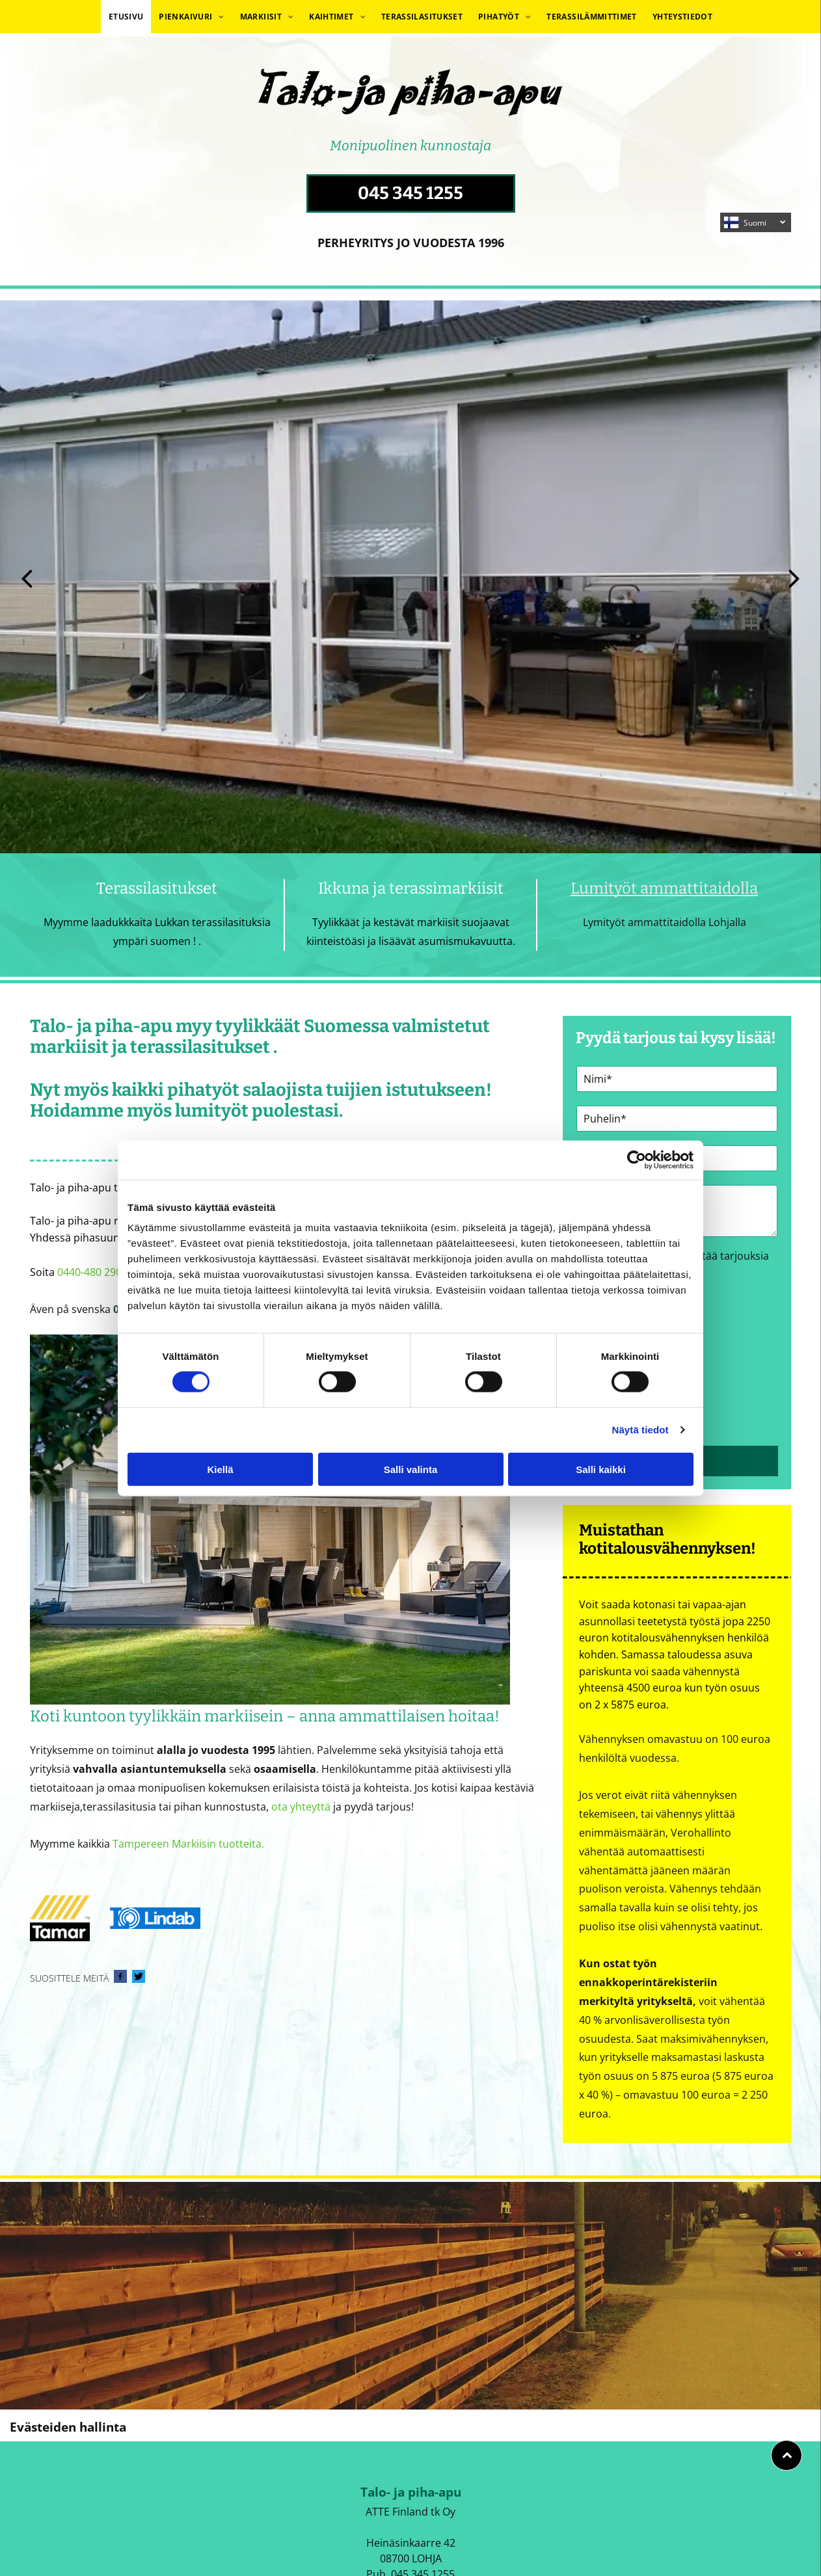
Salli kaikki (601, 1468)
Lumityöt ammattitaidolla (664, 888)
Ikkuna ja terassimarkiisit (411, 888)
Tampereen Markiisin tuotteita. (188, 1844)
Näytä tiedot (640, 1429)
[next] (794, 577)
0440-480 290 (89, 1272)
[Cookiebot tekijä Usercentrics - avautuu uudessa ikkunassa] (636, 1160)
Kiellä (220, 1468)
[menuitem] (126, 16)
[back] (26, 577)
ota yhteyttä (300, 1806)
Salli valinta (411, 1468)
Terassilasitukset (156, 888)
